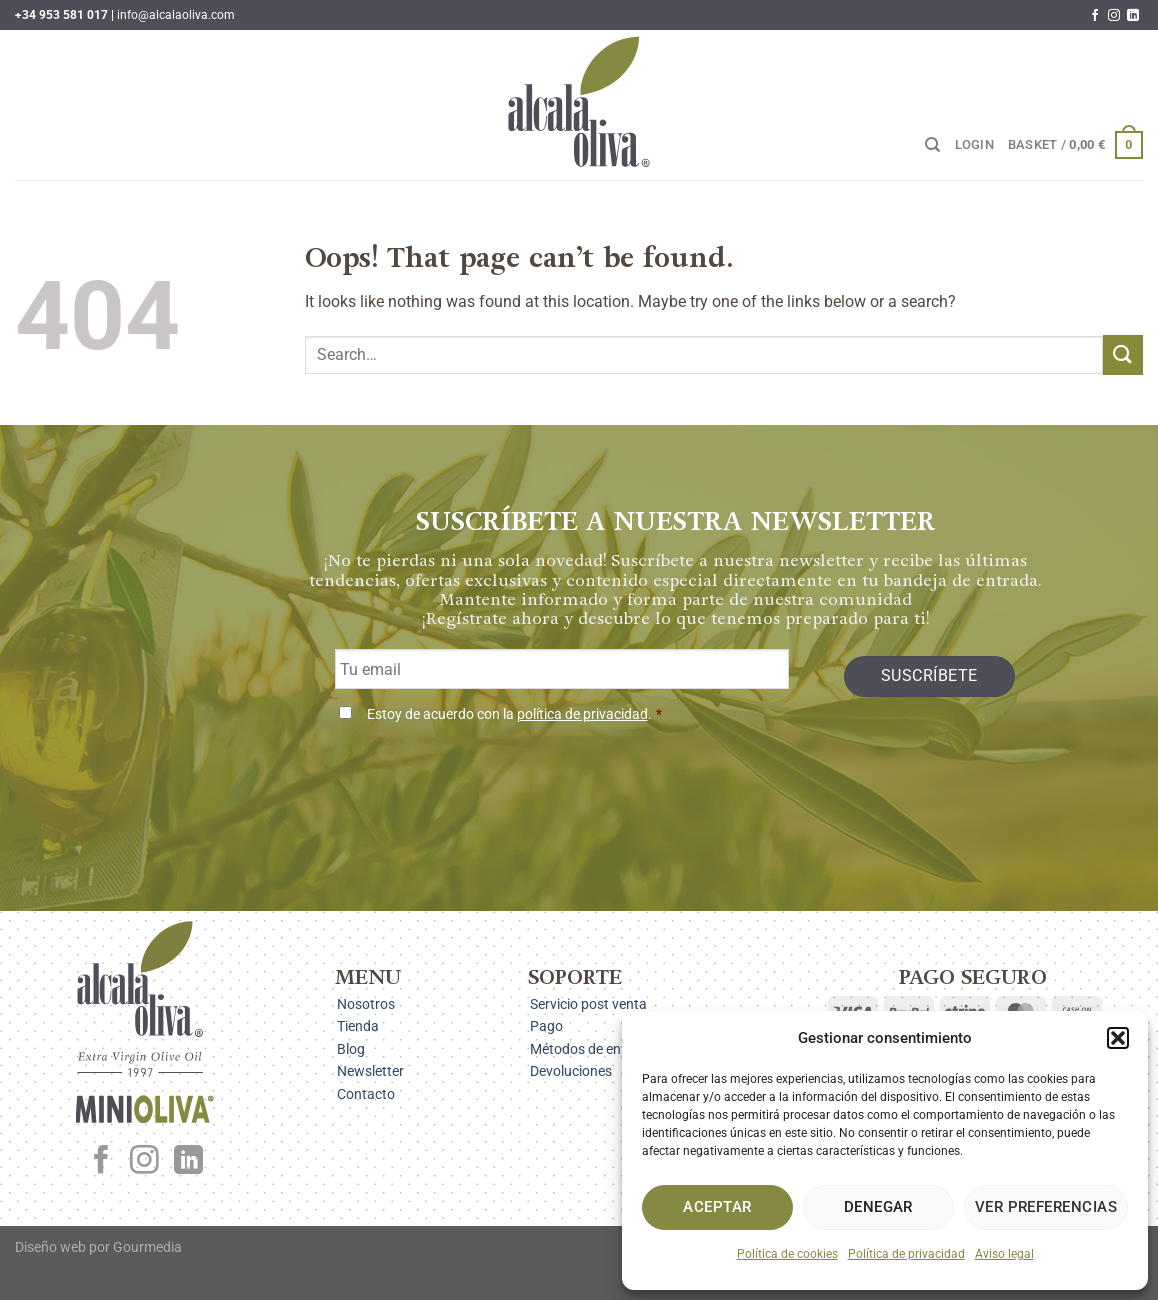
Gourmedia (147, 1247)
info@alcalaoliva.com (176, 15)
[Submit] (1123, 354)
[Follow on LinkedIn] (1133, 16)
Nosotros (366, 1004)
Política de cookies (787, 1254)
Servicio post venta (588, 1004)
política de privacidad (582, 714)
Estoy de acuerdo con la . (514, 714)
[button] (1118, 1038)
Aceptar (717, 1207)
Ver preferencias (1046, 1207)
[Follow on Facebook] (1095, 16)
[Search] (932, 145)
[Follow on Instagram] (1114, 16)
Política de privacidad (906, 1254)
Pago (546, 1026)
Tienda (358, 1026)
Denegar (878, 1207)
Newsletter (370, 1071)
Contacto (366, 1094)
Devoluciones (571, 1071)
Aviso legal (1004, 1254)
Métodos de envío (584, 1049)
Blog (351, 1049)
